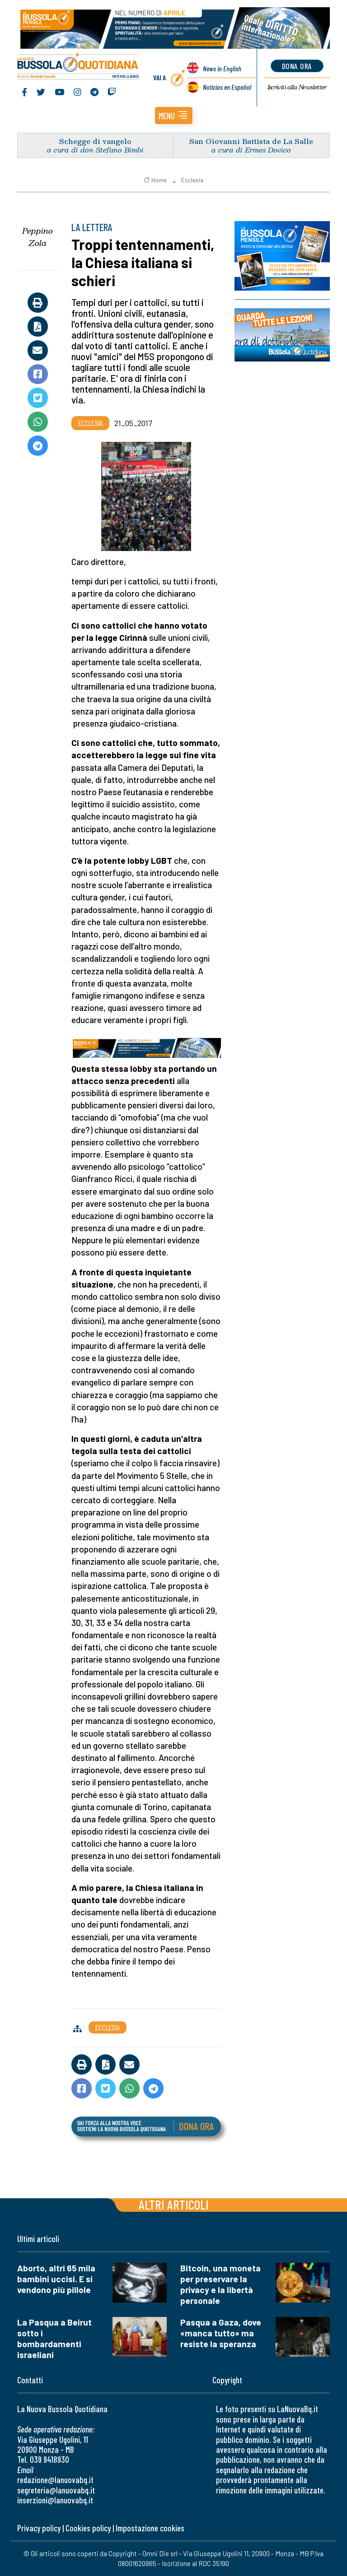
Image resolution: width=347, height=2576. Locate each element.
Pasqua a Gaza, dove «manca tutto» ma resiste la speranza (220, 2333)
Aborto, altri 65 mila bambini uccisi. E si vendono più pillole (56, 2279)
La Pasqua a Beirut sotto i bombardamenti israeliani (54, 2338)
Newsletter (297, 87)
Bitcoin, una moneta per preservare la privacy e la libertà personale (220, 2284)
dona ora (297, 66)
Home (155, 180)
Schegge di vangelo (95, 141)
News (222, 68)
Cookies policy (88, 2528)
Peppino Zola (37, 237)
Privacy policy (39, 2528)
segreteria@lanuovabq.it (56, 2490)
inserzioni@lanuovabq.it (55, 2500)
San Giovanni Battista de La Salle (251, 141)
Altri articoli (174, 2204)
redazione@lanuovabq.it (55, 2479)
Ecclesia (192, 180)
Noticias (227, 87)
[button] (174, 115)
